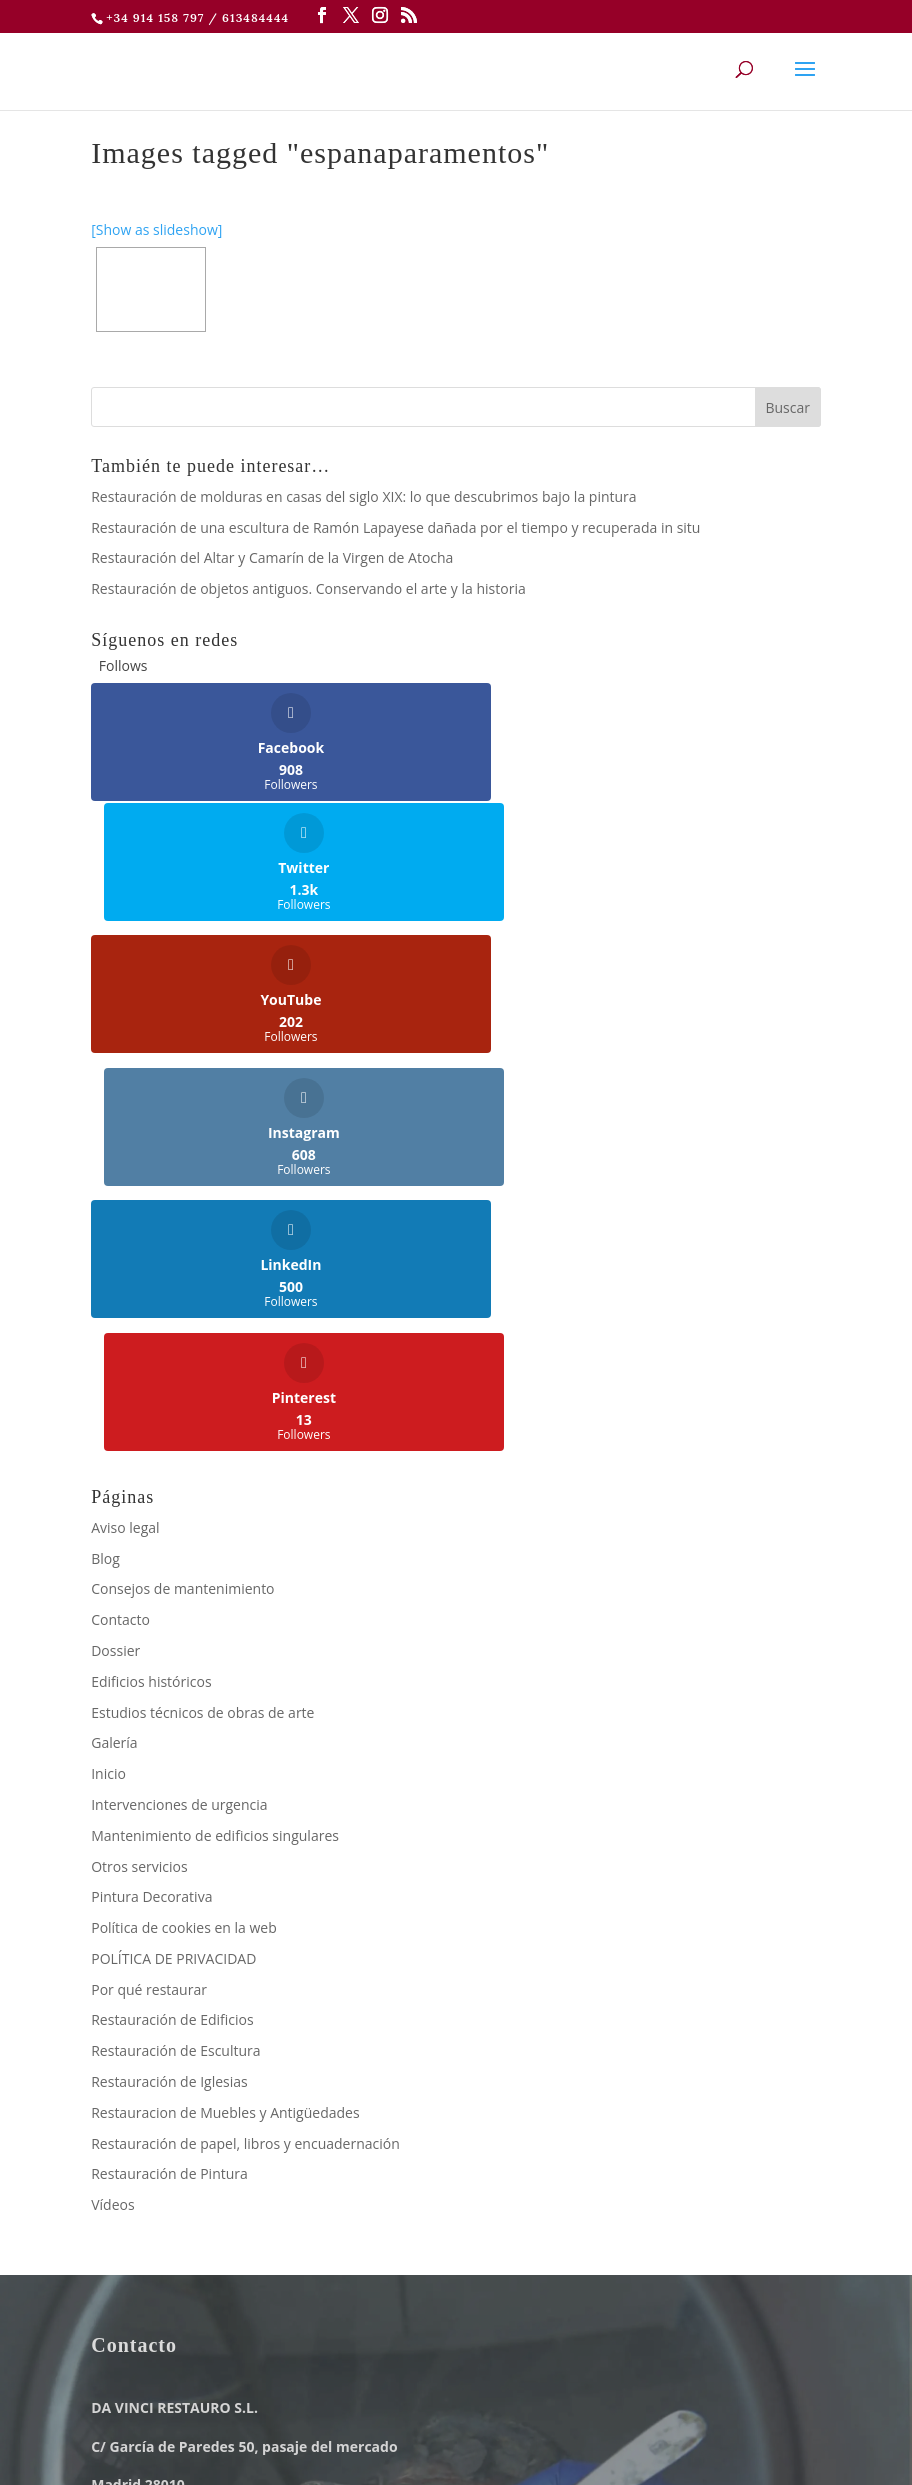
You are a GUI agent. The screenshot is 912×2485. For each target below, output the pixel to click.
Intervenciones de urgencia (179, 1419)
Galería (114, 1358)
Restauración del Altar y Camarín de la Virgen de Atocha (272, 557)
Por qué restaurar (149, 1604)
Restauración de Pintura (169, 1789)
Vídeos (112, 1819)
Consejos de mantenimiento (182, 1204)
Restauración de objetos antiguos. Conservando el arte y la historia (308, 588)
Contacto (120, 1234)
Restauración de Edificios (172, 1635)
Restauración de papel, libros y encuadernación (245, 1758)
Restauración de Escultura (175, 1665)
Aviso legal (125, 1142)
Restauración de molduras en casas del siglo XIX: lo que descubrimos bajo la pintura (363, 496)
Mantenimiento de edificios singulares (215, 1450)
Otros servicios (139, 1481)
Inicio (108, 1388)
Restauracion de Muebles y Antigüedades (225, 1727)
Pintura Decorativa (151, 1512)
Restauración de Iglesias (169, 1696)
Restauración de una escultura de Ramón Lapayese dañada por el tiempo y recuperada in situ (395, 527)
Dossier (115, 1265)
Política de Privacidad (359, 2411)
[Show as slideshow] (156, 229)
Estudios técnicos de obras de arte (202, 1327)
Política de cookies (527, 2411)
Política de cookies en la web (184, 1542)
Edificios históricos (151, 1296)
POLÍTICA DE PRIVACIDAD (173, 1573)
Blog (105, 1173)
